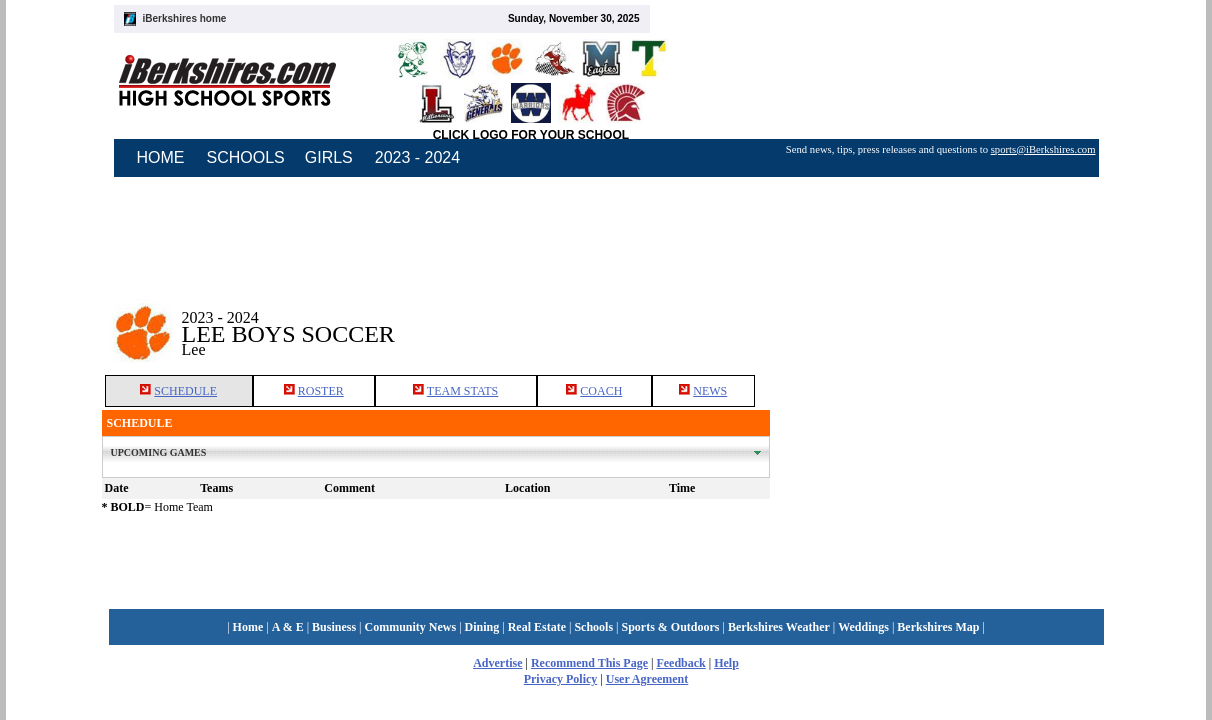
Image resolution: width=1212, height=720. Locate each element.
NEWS (710, 391)
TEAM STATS (462, 391)
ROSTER (321, 391)
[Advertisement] (940, 319)
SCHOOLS (246, 157)
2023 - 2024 (417, 157)
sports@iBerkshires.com (1043, 149)
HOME (161, 157)
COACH (601, 391)
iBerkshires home (185, 18)
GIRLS (329, 157)
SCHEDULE (185, 391)
